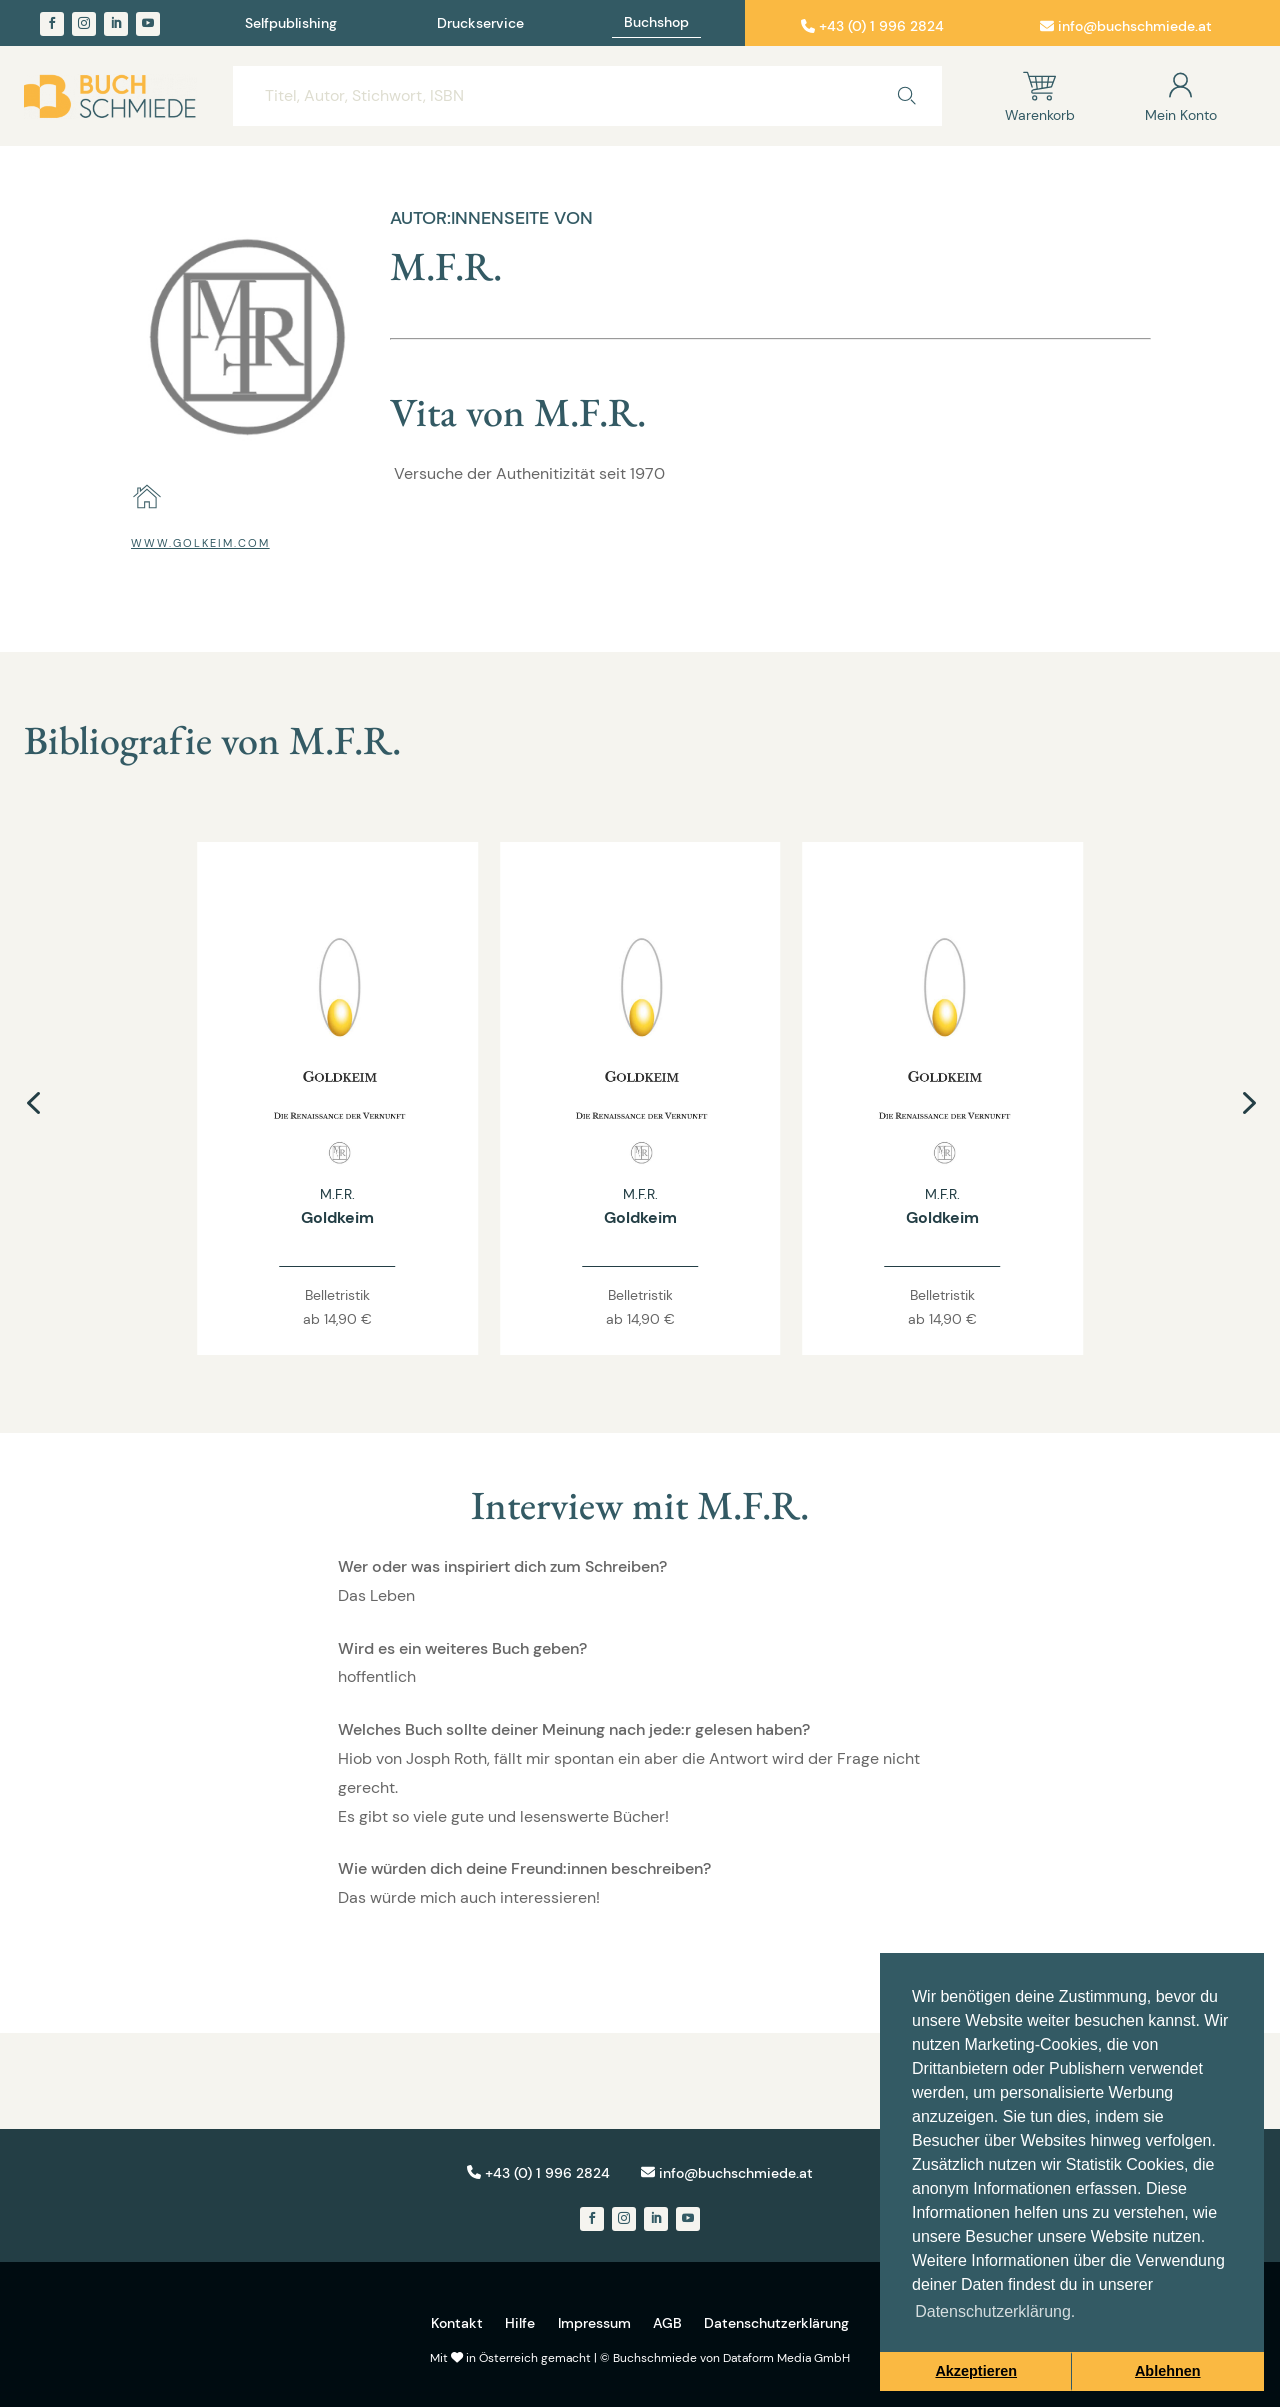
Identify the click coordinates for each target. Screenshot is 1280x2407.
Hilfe (520, 2323)
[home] (147, 497)
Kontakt (457, 2323)
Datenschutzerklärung (776, 2323)
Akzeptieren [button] (976, 2371)
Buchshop (656, 23)
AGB (667, 2323)
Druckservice (480, 24)
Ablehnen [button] (1168, 2371)
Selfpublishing (291, 24)
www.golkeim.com (200, 543)
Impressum (594, 2323)
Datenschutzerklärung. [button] (995, 2311)
